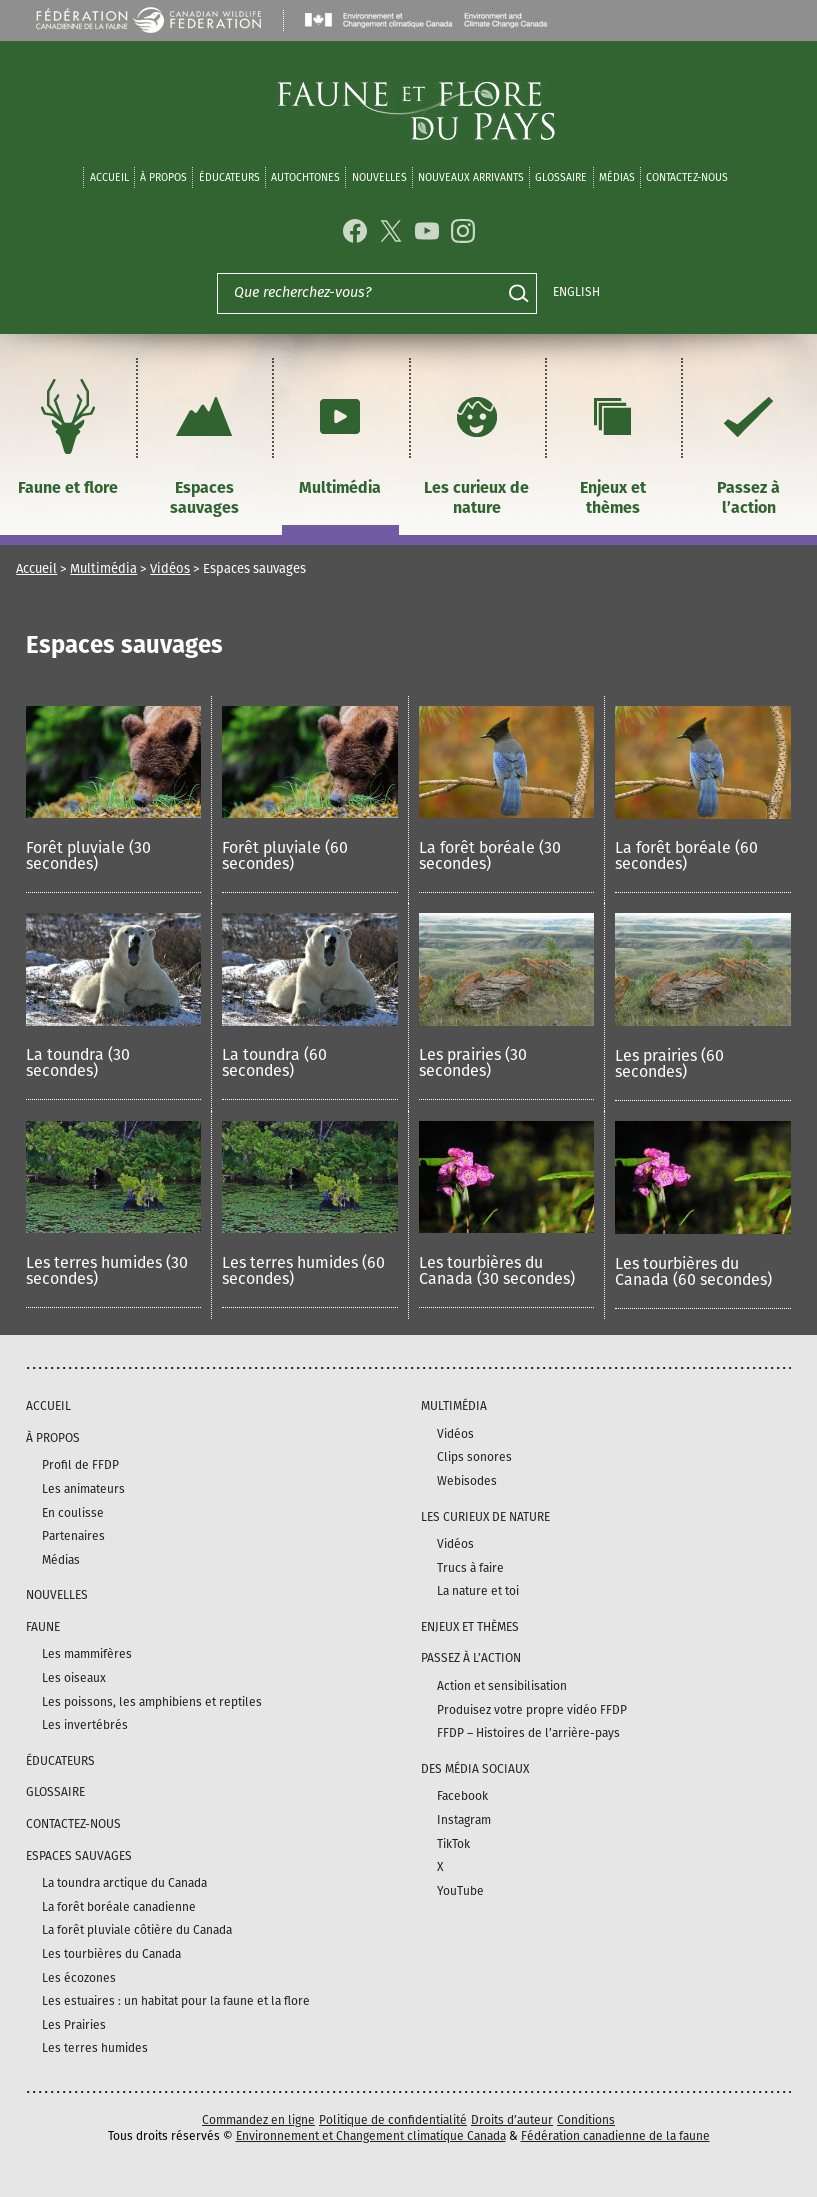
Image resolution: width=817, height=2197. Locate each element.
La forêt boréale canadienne (119, 1907)
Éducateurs (229, 177)
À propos (163, 177)
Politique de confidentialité (393, 2120)
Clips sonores (474, 1457)
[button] (113, 799)
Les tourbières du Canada (111, 1954)
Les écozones (79, 1978)
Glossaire (561, 177)
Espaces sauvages (204, 445)
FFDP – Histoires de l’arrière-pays (528, 1733)
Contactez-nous (687, 177)
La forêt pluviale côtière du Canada (137, 1930)
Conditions (586, 2120)
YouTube (460, 1891)
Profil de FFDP (80, 1465)
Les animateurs (83, 1489)
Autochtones (305, 177)
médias (617, 177)
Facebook (462, 1796)
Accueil (109, 177)
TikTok (453, 1844)
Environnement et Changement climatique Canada (371, 2136)
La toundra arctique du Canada (124, 1883)
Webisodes (467, 1481)
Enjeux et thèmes (613, 445)
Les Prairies (74, 2025)
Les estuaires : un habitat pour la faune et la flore (176, 2001)
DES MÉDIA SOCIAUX (475, 1769)
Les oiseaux (74, 1678)
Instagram (464, 1820)
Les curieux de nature (476, 445)
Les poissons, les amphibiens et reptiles (152, 1702)
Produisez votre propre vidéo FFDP (532, 1710)
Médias (61, 1560)
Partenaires (73, 1536)
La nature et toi (478, 1591)
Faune (43, 1627)
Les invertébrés (85, 1725)
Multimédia (340, 434)
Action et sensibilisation (502, 1686)
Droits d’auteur (512, 2120)
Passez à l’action (749, 445)
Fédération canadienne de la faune (615, 2136)
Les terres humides (95, 2048)
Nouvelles (379, 177)
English (576, 292)
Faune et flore (68, 434)
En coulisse (73, 1513)
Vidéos (170, 568)
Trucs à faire (470, 1568)
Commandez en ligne (258, 2120)
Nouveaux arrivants (471, 177)
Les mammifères (87, 1654)
